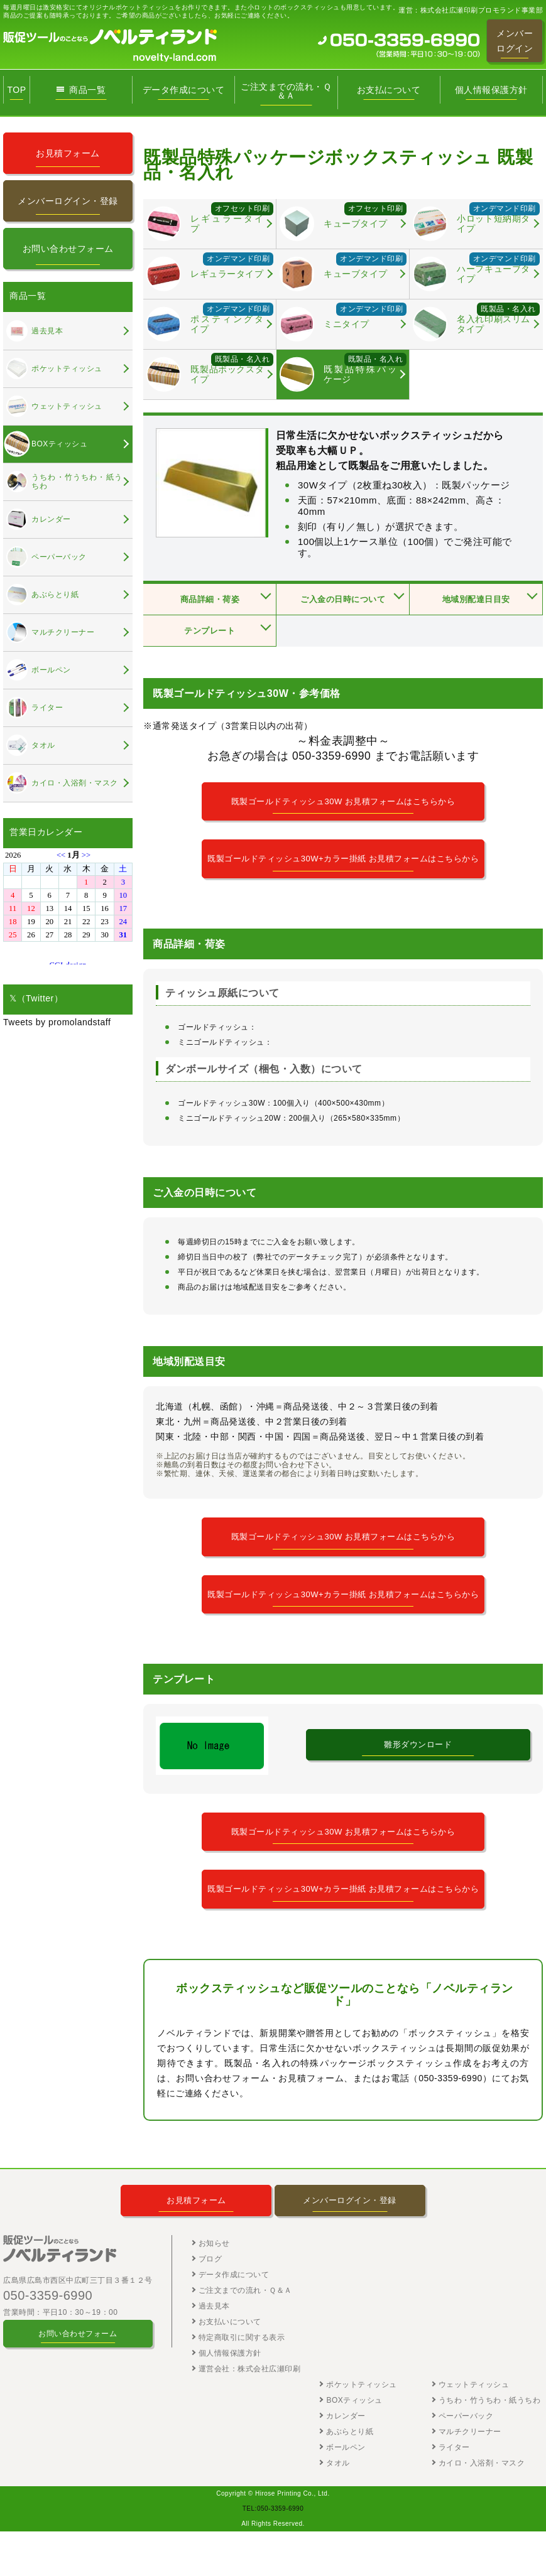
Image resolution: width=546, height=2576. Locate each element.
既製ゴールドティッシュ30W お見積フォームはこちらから (343, 802)
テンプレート (209, 631)
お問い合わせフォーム (68, 249)
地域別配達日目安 (476, 600)
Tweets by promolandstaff (57, 1022)
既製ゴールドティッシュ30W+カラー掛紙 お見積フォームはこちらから (343, 866)
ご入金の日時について (342, 600)
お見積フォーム (68, 153)
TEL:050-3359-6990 (273, 2553)
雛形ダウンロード (417, 1775)
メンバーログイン (514, 40)
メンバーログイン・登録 (68, 201)
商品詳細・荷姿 (210, 600)
